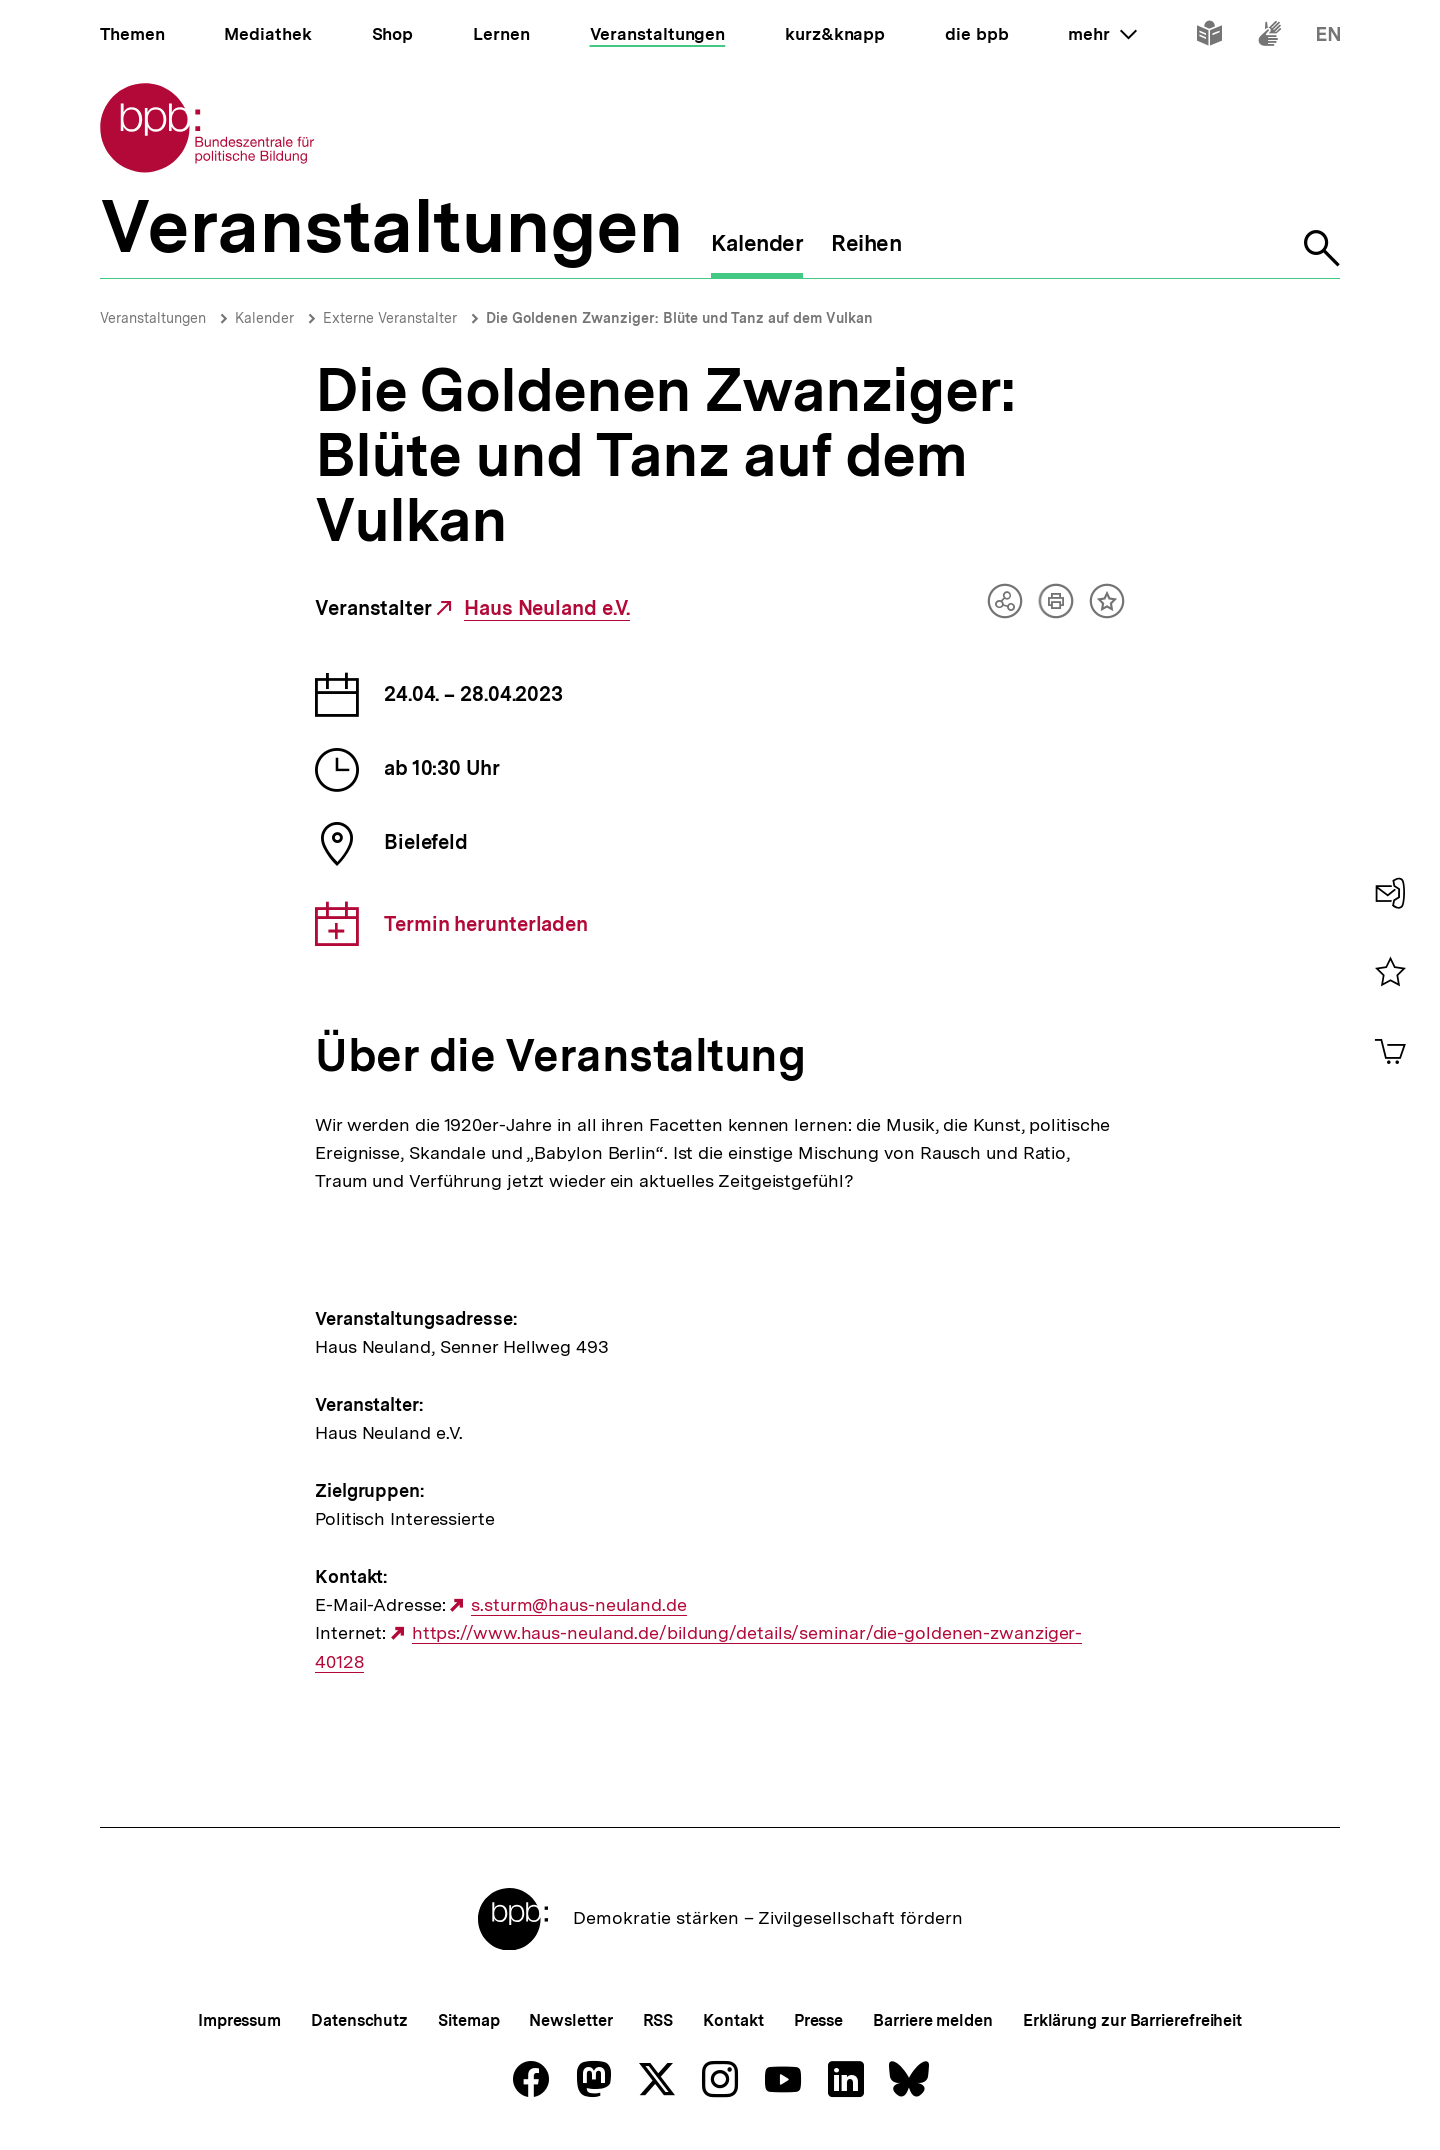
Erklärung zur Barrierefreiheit (1132, 2020)
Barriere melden (933, 2020)
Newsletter (570, 2020)
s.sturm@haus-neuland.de (579, 1605)
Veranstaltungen (153, 318)
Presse (818, 2020)
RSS (658, 2020)
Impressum (239, 2020)
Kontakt (733, 2020)
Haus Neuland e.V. (547, 608)
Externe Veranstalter (390, 318)
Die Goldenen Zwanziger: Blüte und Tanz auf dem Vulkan (679, 318)
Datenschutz (359, 2020)
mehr (1102, 34)
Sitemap (468, 2020)
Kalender (264, 318)
